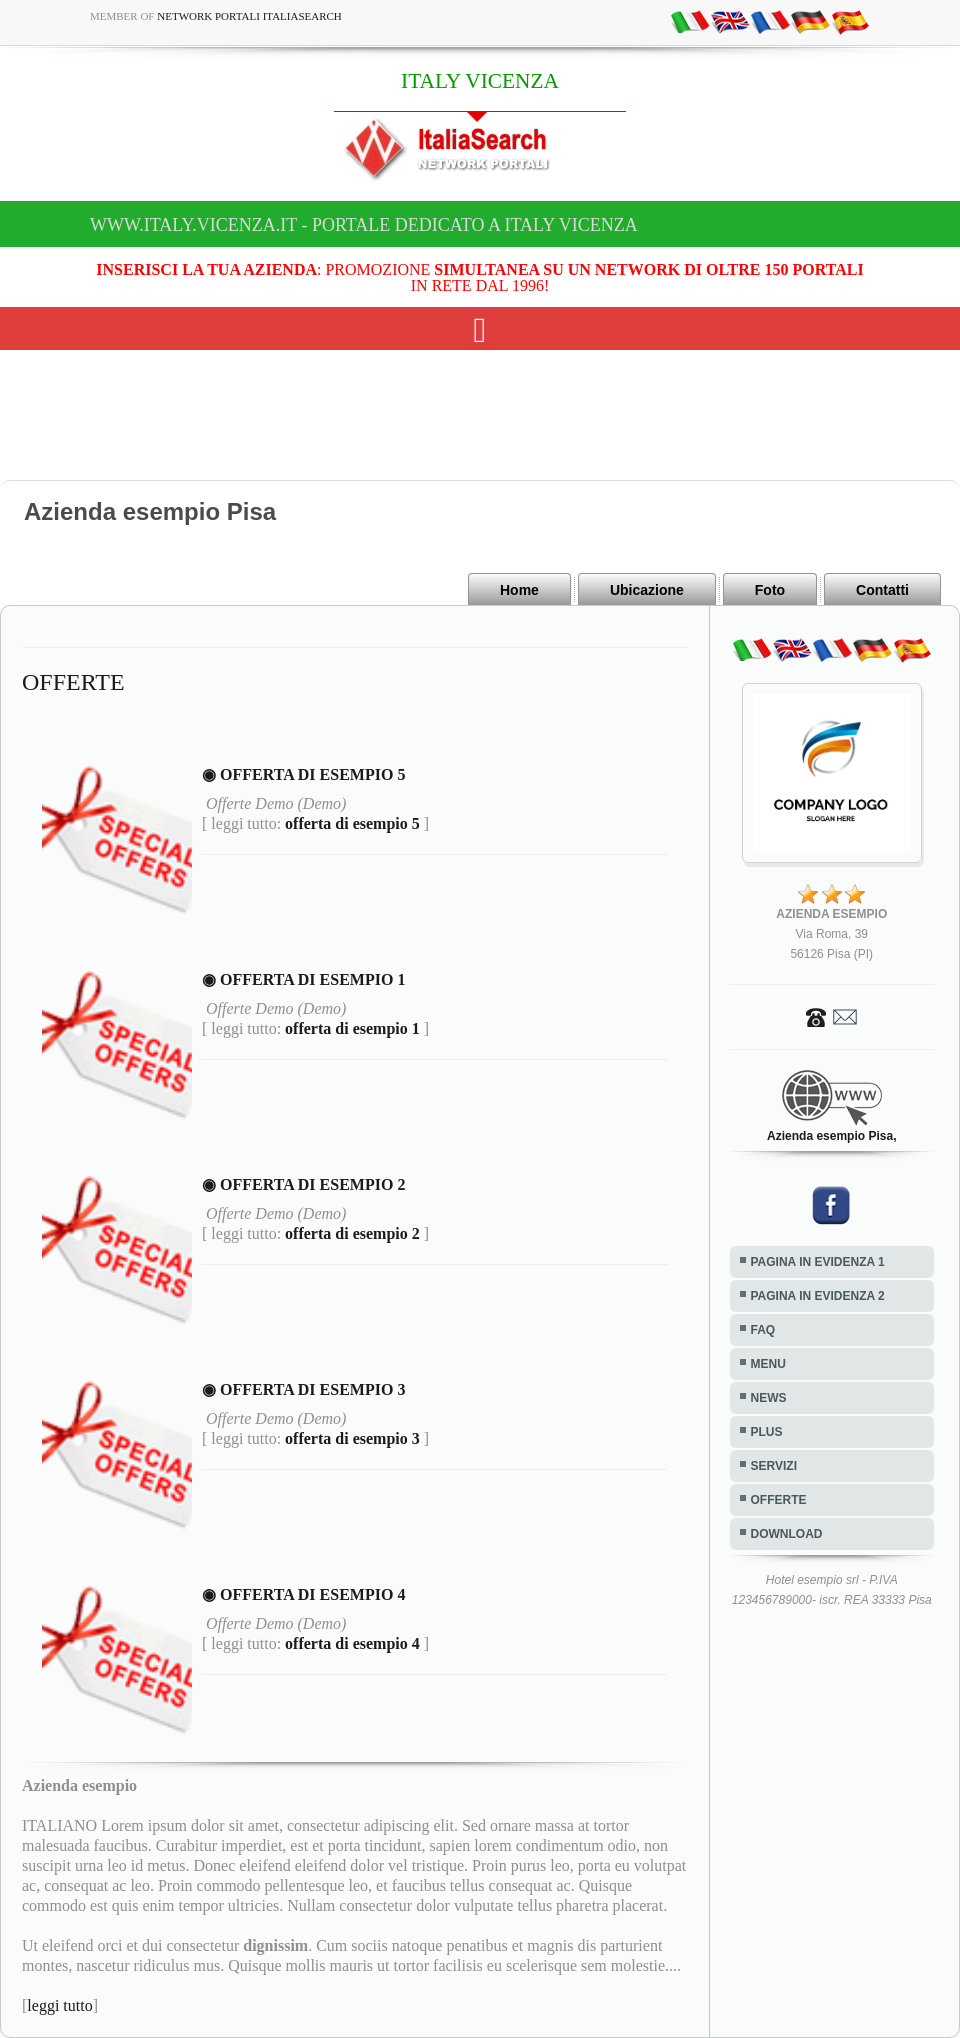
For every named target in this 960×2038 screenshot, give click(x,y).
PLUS (767, 1432)
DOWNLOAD (787, 1534)
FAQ (763, 1330)
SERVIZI (774, 1466)
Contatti (882, 590)
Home (519, 590)
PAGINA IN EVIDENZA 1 (818, 1262)
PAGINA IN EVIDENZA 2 (818, 1296)
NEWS (769, 1398)
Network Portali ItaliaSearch (249, 16)
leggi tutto (59, 2005)
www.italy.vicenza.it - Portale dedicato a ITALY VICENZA (364, 225)
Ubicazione (647, 590)
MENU (768, 1364)
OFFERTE (779, 1500)
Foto (770, 590)
